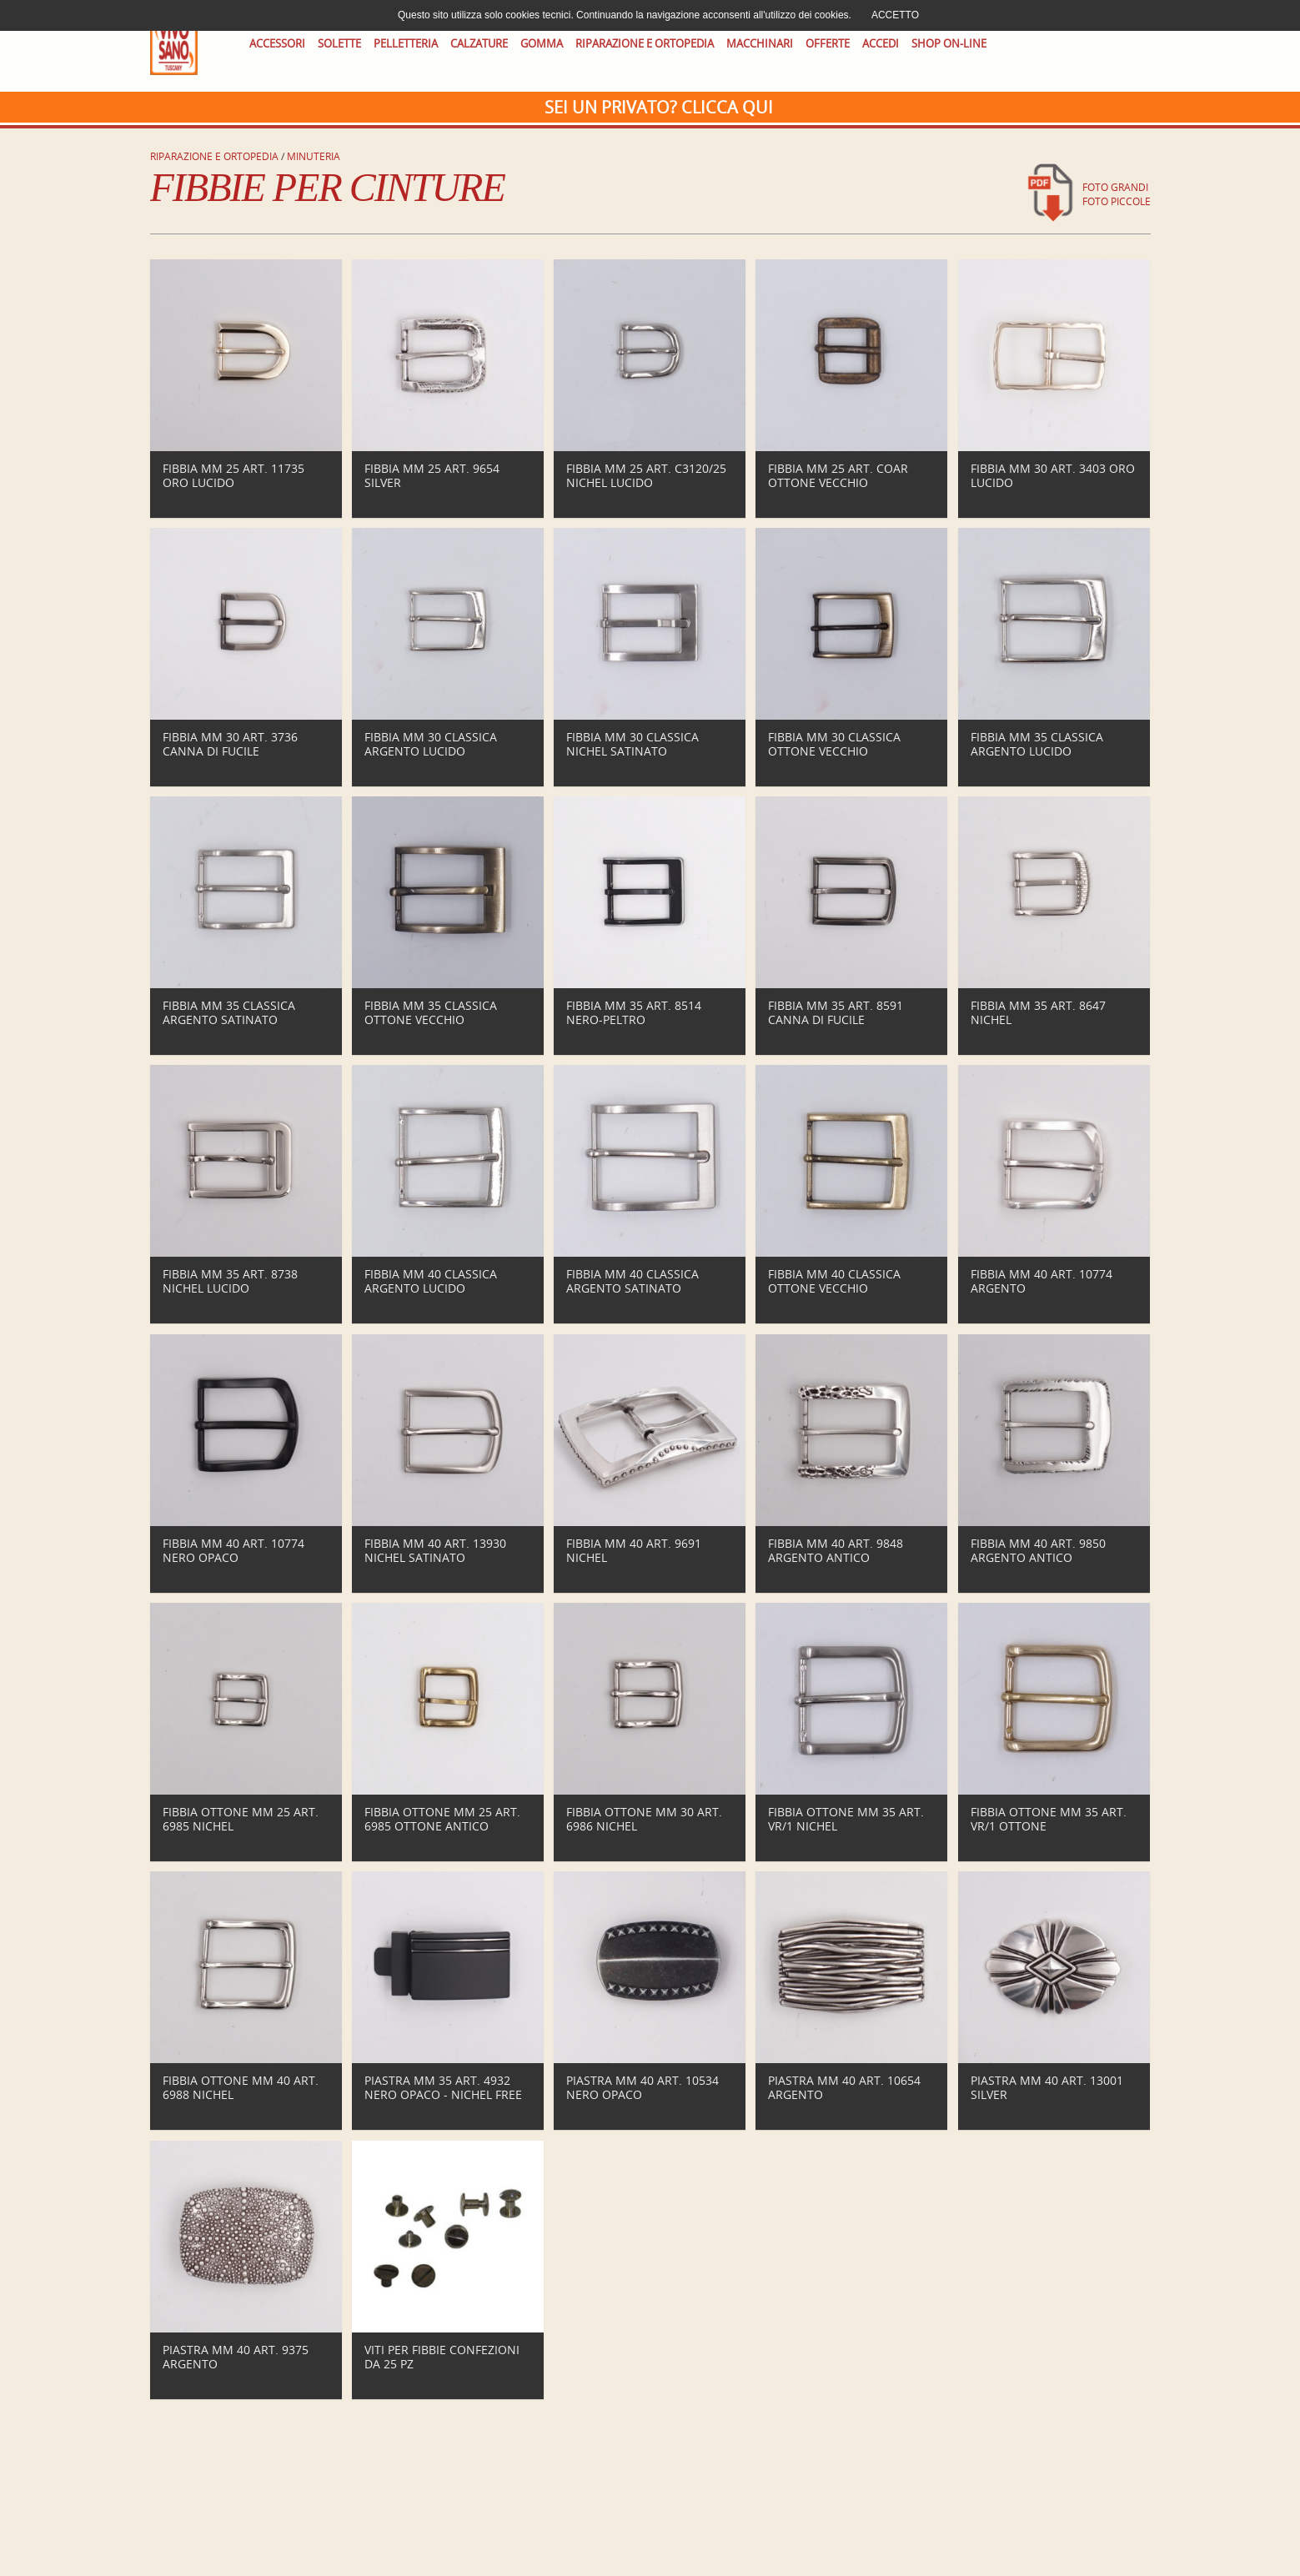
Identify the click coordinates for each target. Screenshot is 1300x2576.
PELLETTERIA (406, 44)
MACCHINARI (759, 44)
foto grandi (1115, 187)
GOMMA (541, 44)
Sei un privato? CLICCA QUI (659, 107)
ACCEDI (880, 44)
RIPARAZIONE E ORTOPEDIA (644, 44)
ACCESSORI (277, 44)
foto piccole (1116, 201)
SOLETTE (339, 44)
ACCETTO (895, 15)
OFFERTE (828, 44)
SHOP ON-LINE (948, 44)
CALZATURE (479, 44)
